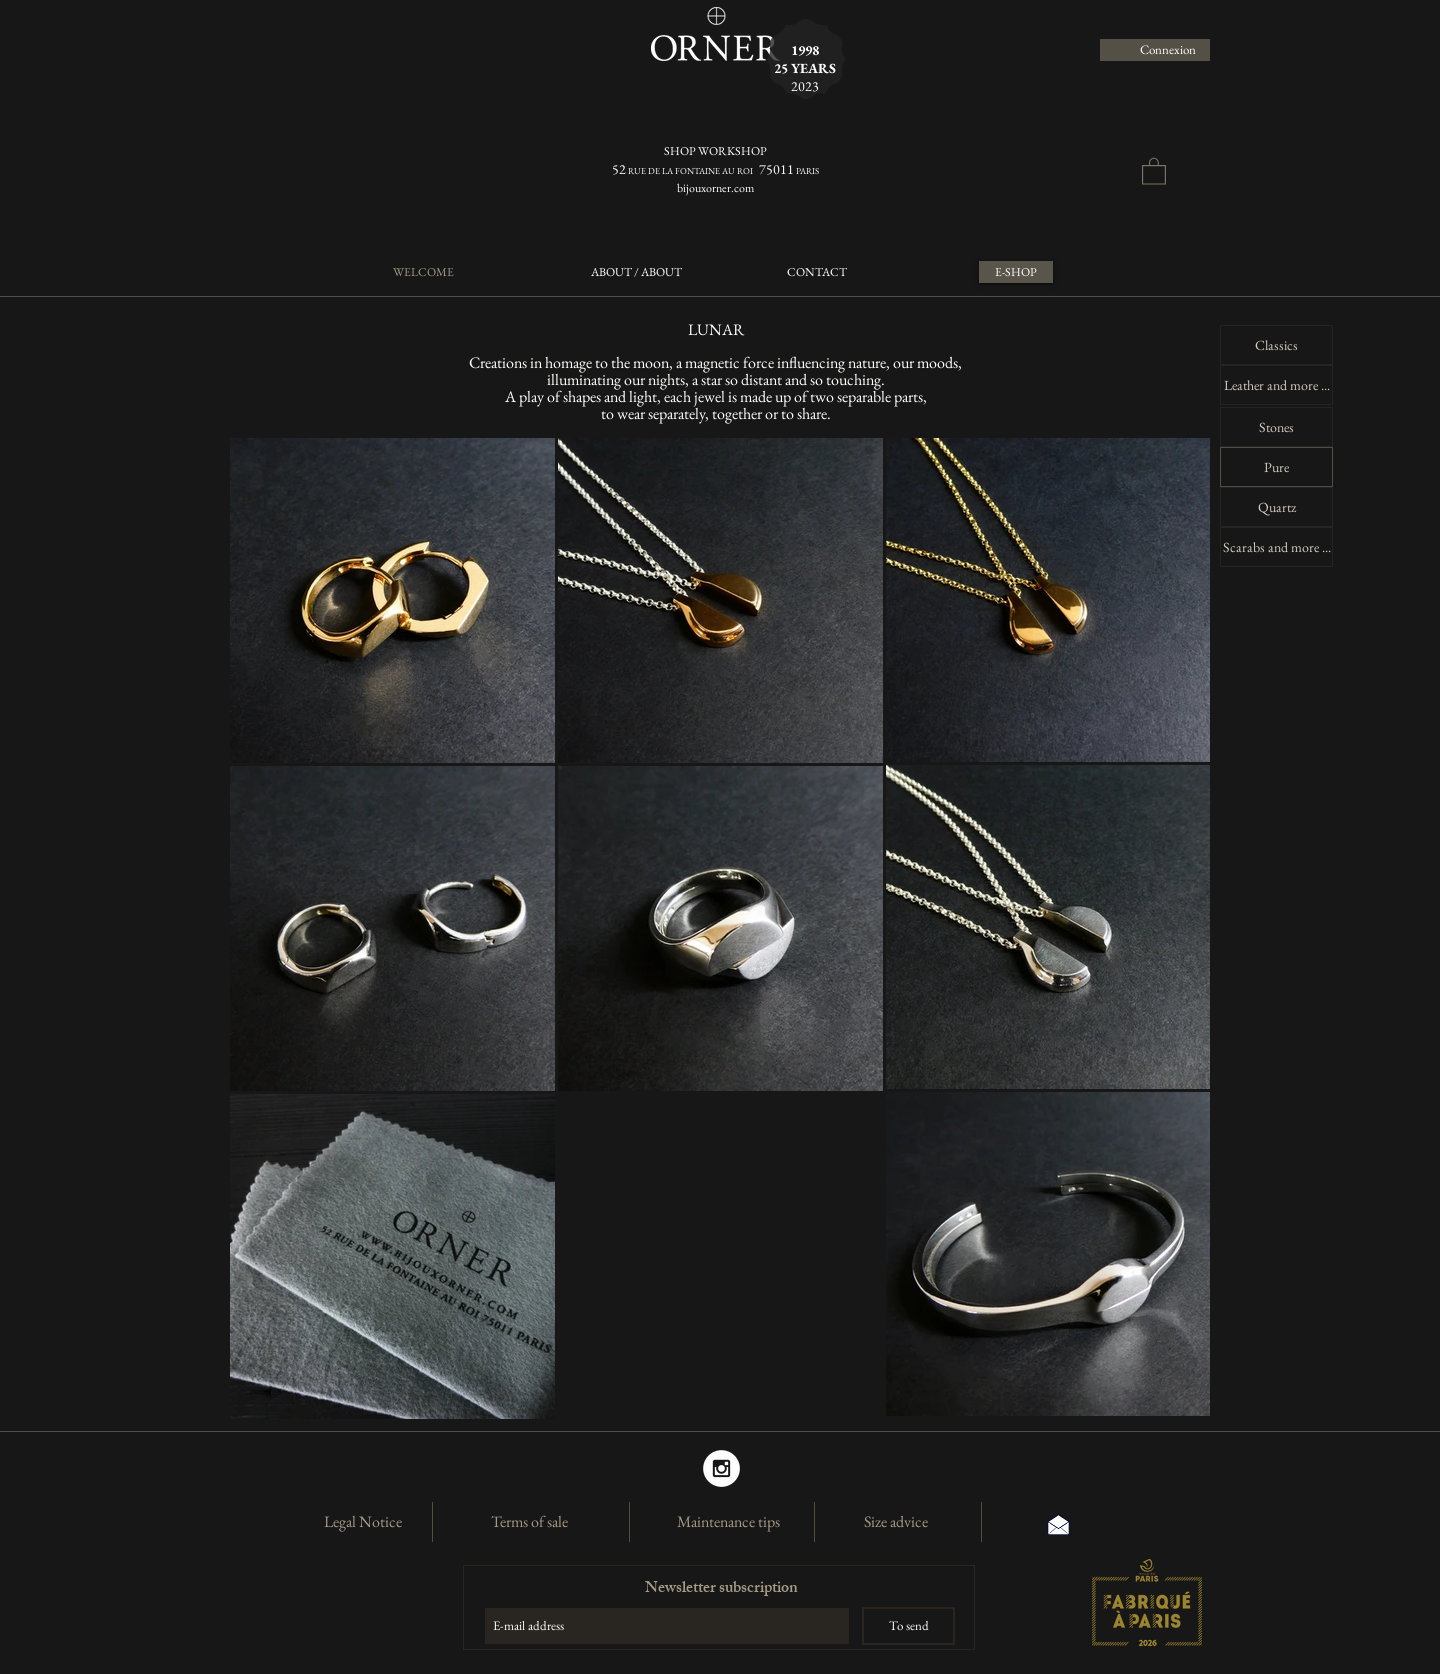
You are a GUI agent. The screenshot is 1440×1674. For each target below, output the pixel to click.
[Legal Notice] (363, 1522)
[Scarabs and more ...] (1276, 547)
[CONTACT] (816, 272)
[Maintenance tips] (728, 1522)
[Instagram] (721, 1468)
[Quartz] (1276, 507)
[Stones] (1276, 427)
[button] (1154, 170)
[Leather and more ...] (1276, 385)
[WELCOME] (423, 272)
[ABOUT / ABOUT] (636, 272)
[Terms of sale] (529, 1522)
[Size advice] (896, 1522)
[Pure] (1276, 467)
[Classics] (1276, 345)
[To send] (908, 1626)
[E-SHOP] (1016, 272)
